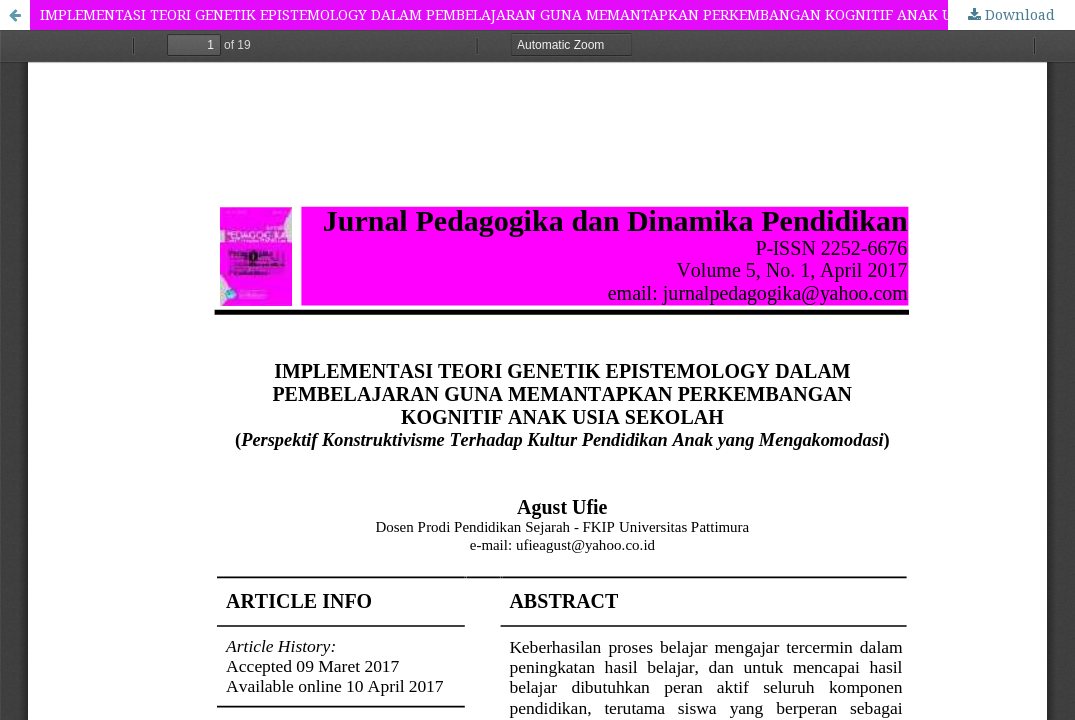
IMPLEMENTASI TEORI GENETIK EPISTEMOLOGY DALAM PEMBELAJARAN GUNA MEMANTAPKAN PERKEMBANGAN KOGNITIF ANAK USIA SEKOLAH (542, 14)
